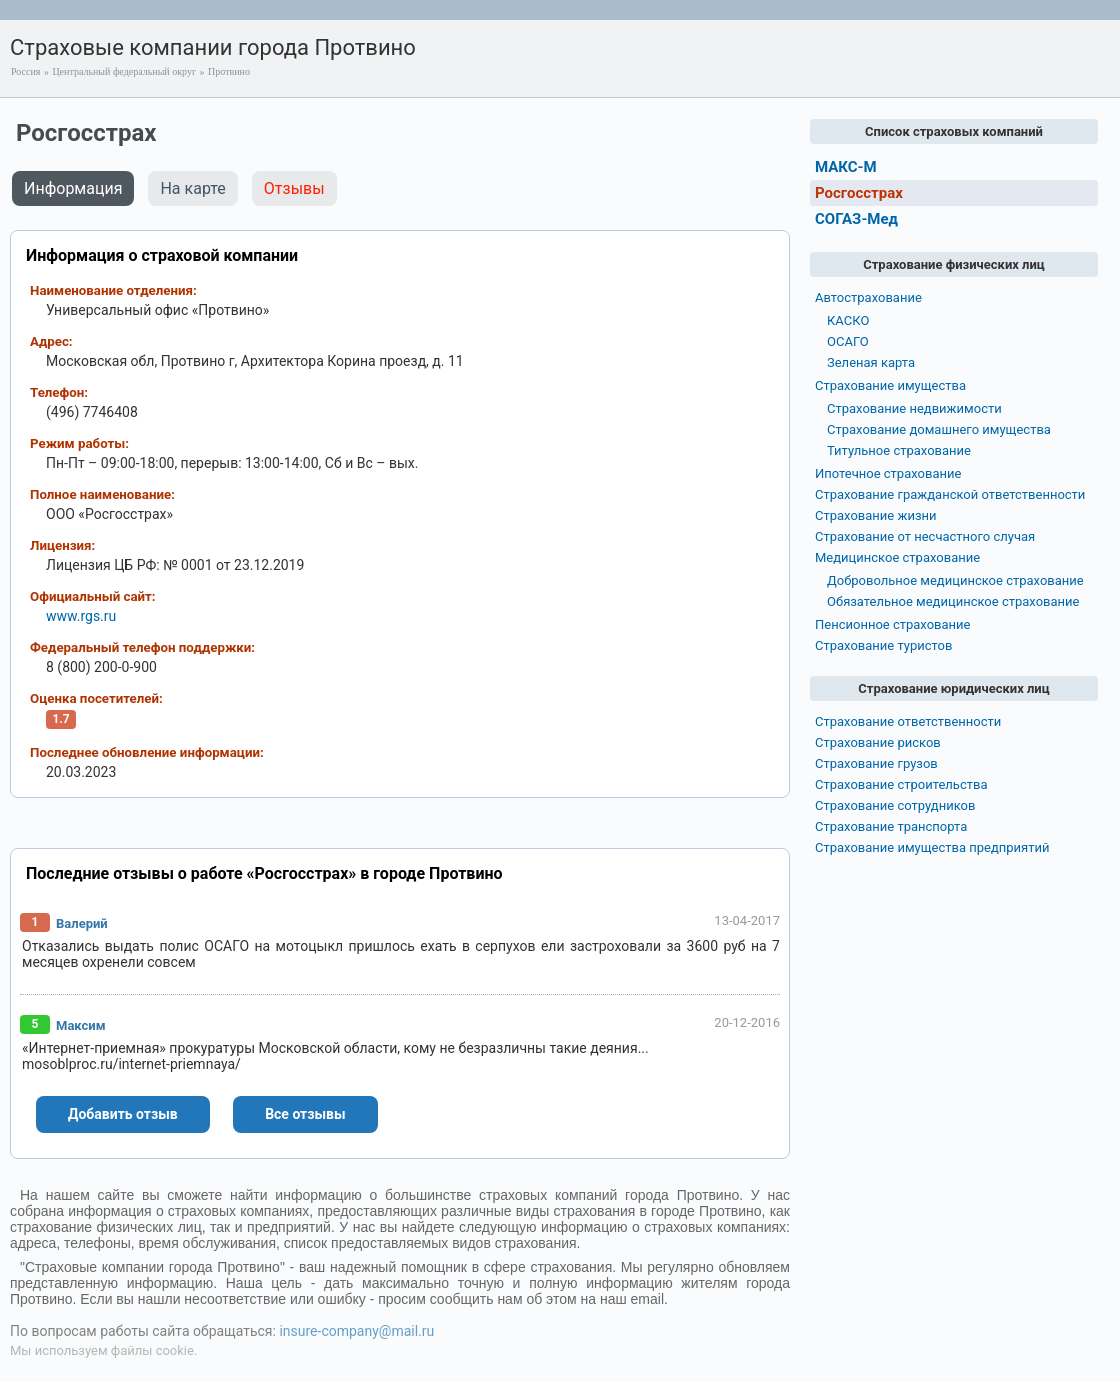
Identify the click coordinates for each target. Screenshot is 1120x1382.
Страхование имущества (890, 385)
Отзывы (294, 188)
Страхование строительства (901, 784)
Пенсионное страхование (892, 624)
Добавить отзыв (123, 1114)
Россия (25, 71)
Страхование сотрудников (895, 805)
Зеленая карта (871, 362)
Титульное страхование (899, 450)
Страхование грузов (876, 763)
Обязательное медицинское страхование (953, 601)
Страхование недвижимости (914, 408)
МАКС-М (846, 167)
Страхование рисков (878, 742)
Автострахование (868, 297)
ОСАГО (848, 341)
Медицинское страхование (897, 557)
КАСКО (848, 320)
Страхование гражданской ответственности (950, 494)
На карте (192, 188)
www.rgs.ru (81, 616)
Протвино (229, 71)
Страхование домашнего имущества (939, 429)
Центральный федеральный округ (124, 71)
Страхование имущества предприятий (932, 847)
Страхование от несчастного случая (925, 536)
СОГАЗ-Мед (856, 219)
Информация (73, 188)
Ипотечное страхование (888, 473)
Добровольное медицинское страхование (955, 580)
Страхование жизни (876, 515)
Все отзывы (305, 1114)
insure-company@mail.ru (356, 1331)
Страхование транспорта (891, 826)
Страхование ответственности (908, 721)
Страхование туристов (883, 645)
